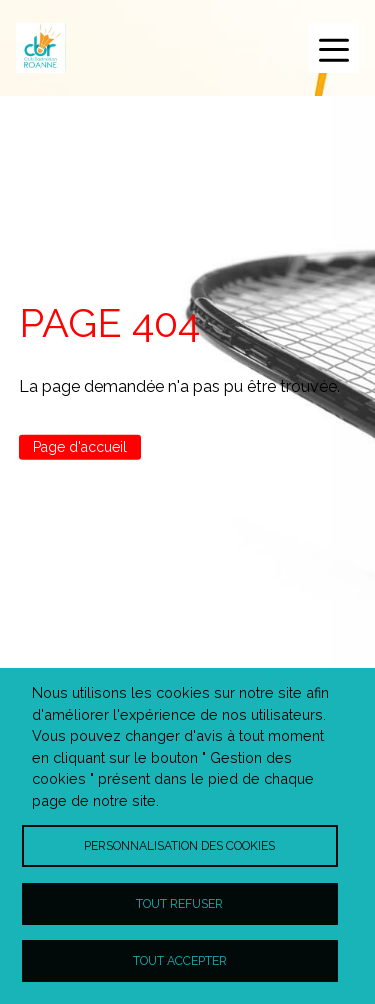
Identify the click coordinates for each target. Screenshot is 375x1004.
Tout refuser (179, 903)
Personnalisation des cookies (179, 845)
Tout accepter (180, 960)
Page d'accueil (80, 447)
